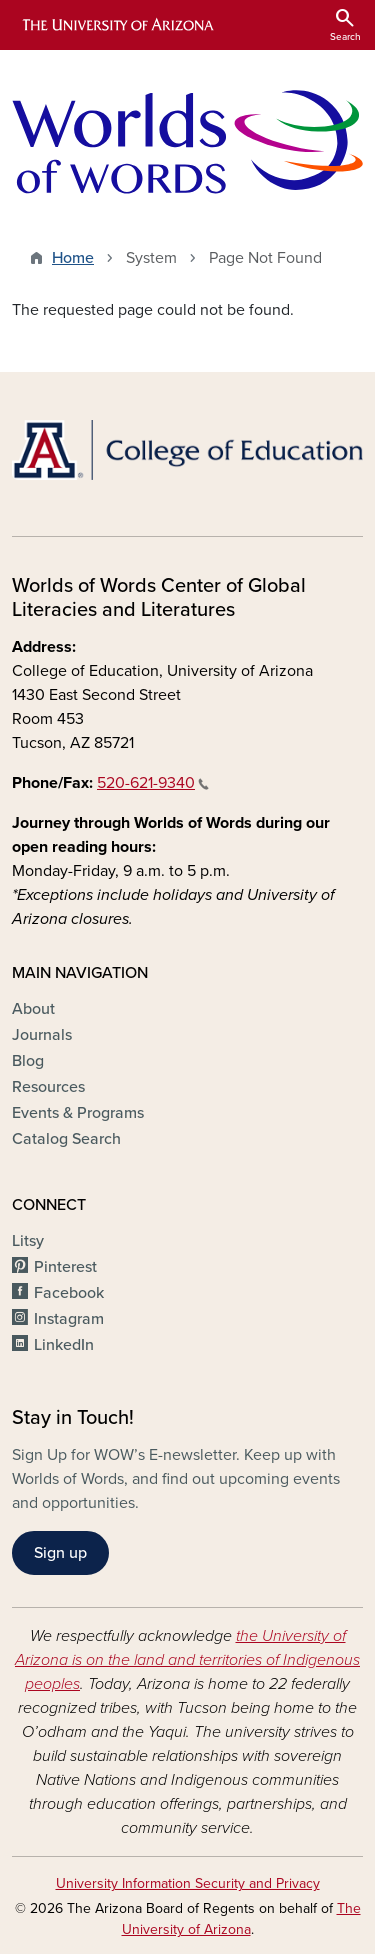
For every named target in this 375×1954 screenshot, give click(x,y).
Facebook (69, 1293)
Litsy (28, 1241)
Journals (42, 1035)
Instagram (69, 1319)
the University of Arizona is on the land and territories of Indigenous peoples (187, 1660)
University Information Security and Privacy (188, 1883)
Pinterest (65, 1267)
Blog (28, 1061)
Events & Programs (78, 1113)
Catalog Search (66, 1139)
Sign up (60, 1553)
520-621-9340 (153, 783)
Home (73, 258)
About (33, 1009)
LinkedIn (64, 1345)
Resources (48, 1087)
